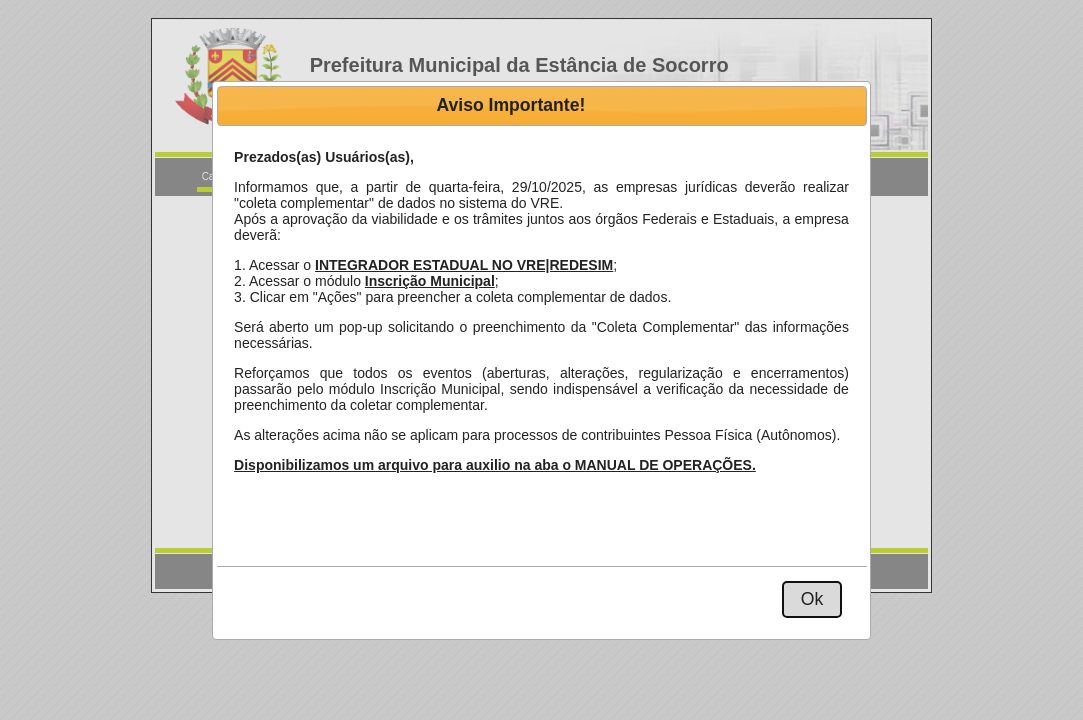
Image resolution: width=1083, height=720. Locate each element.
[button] (812, 599)
